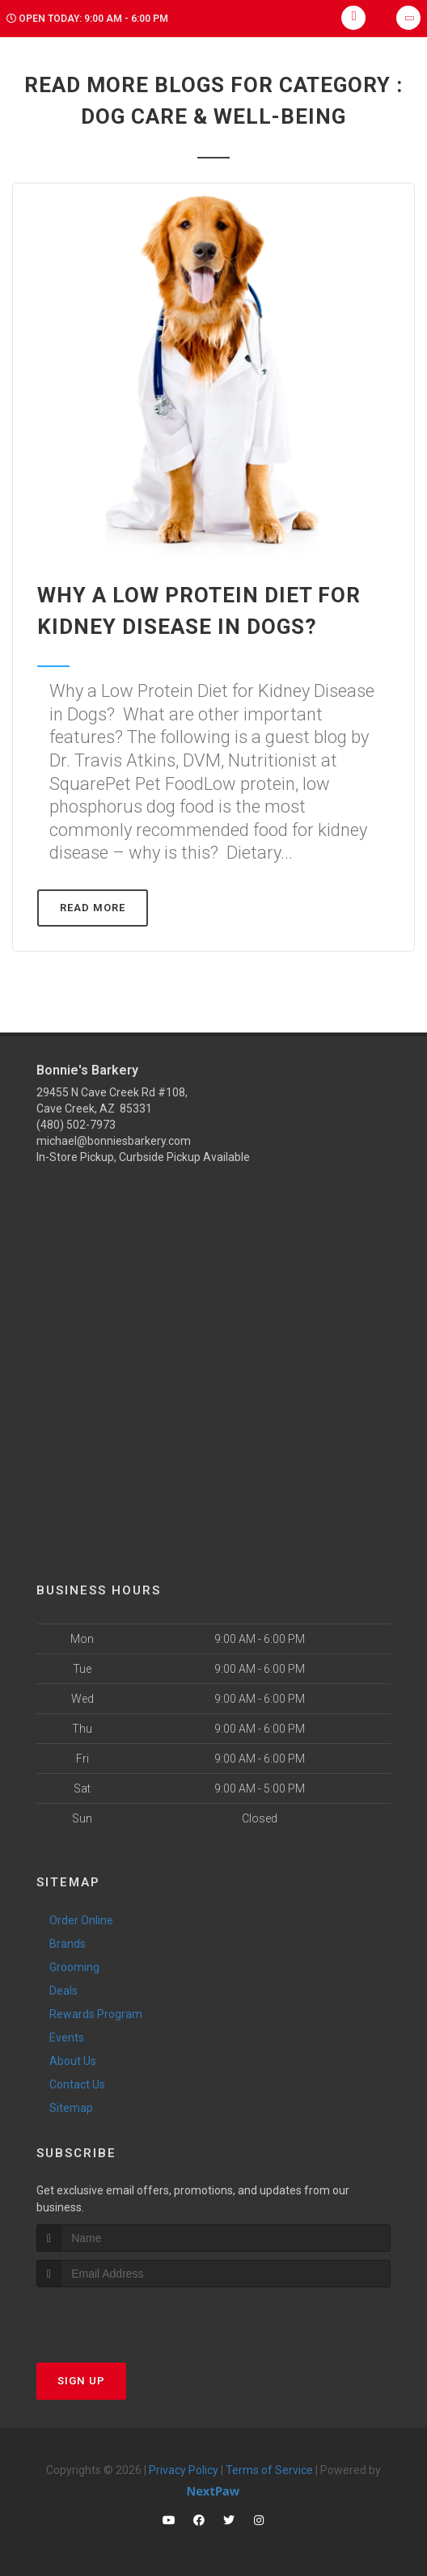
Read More (92, 908)
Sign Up (81, 2381)
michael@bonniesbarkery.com (113, 1140)
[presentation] (122, 2317)
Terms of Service (269, 2470)
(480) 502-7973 (76, 1124)
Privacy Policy (183, 2470)
